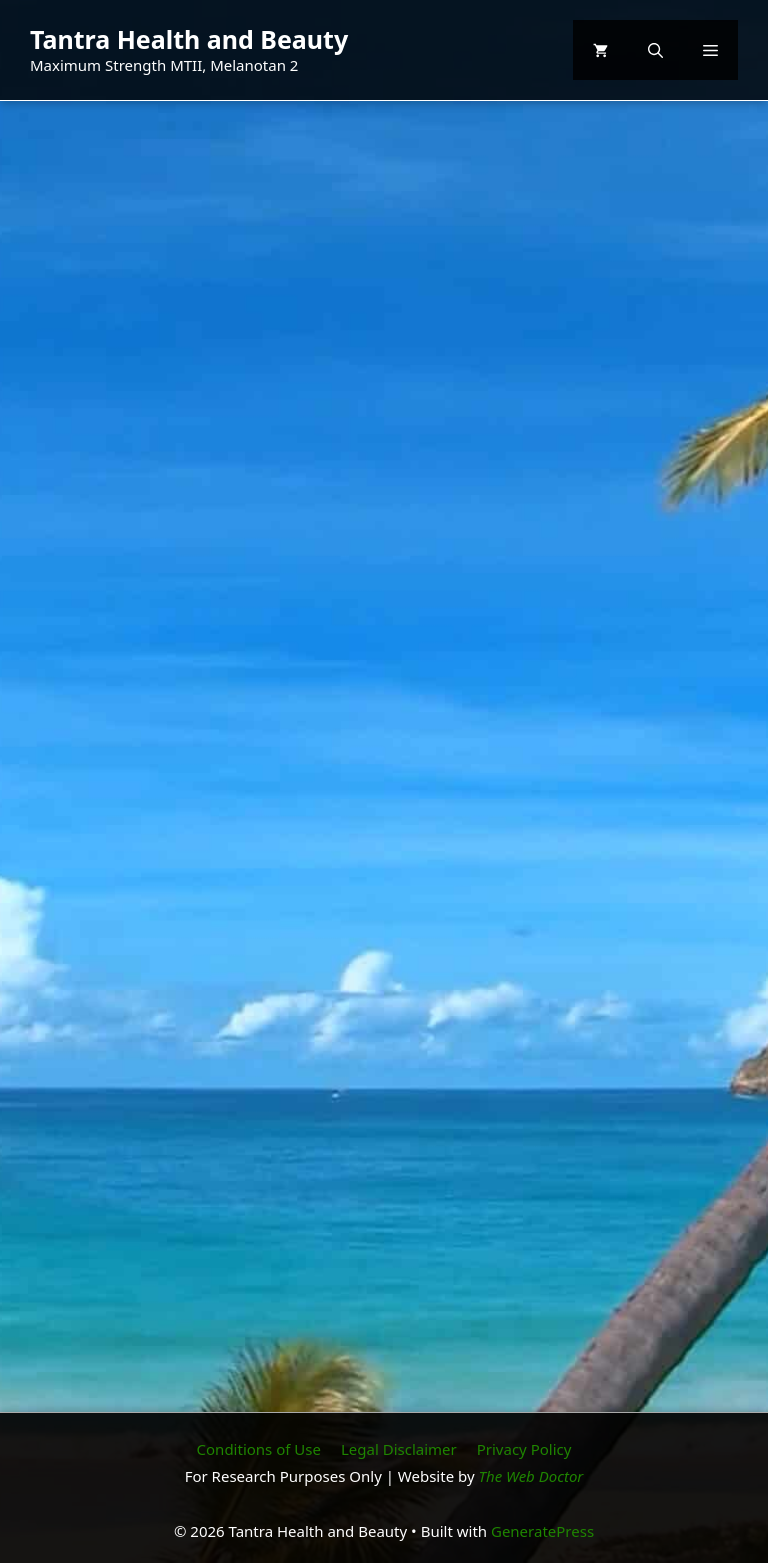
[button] (655, 50)
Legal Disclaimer (399, 1449)
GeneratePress (542, 1531)
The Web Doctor (531, 1476)
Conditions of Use (259, 1449)
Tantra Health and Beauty (189, 39)
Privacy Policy (524, 1449)
